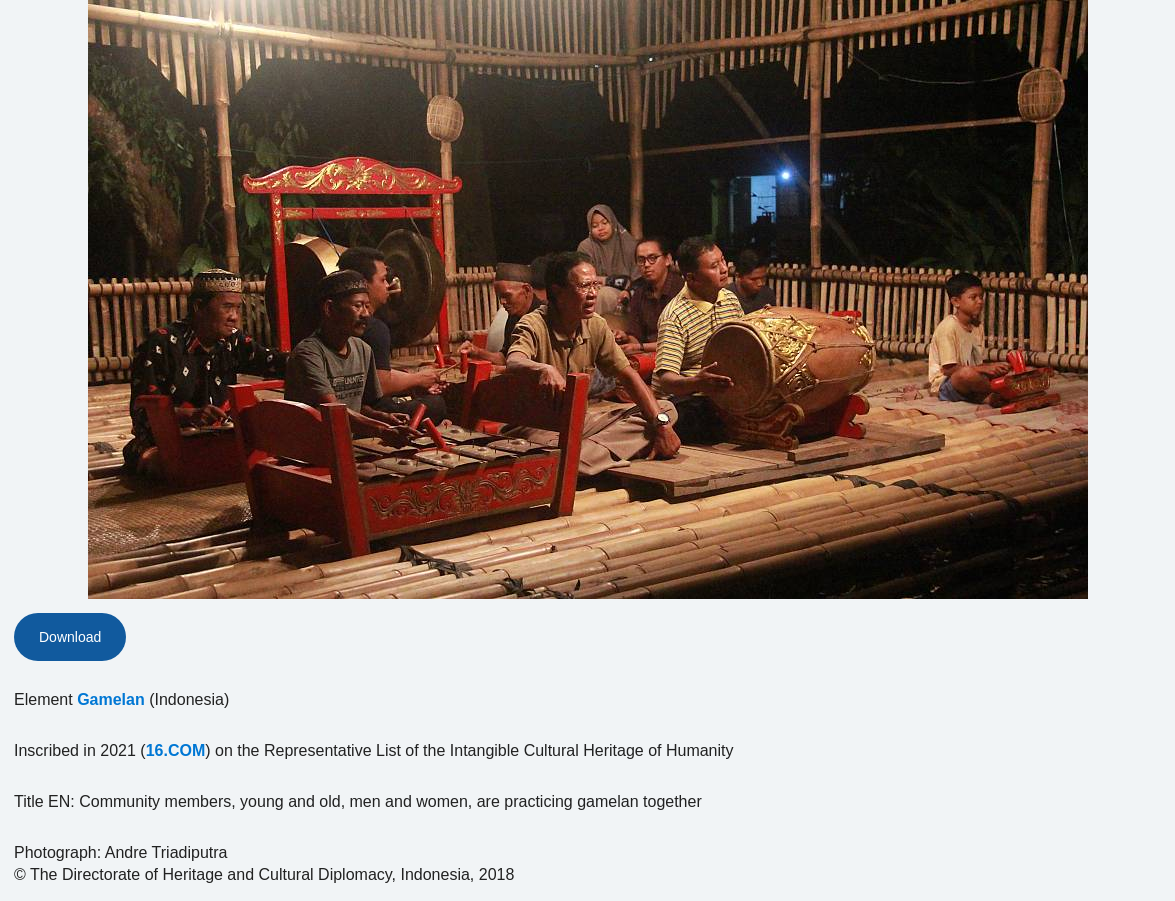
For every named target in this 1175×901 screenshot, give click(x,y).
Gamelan (111, 699)
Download (70, 637)
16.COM (176, 750)
